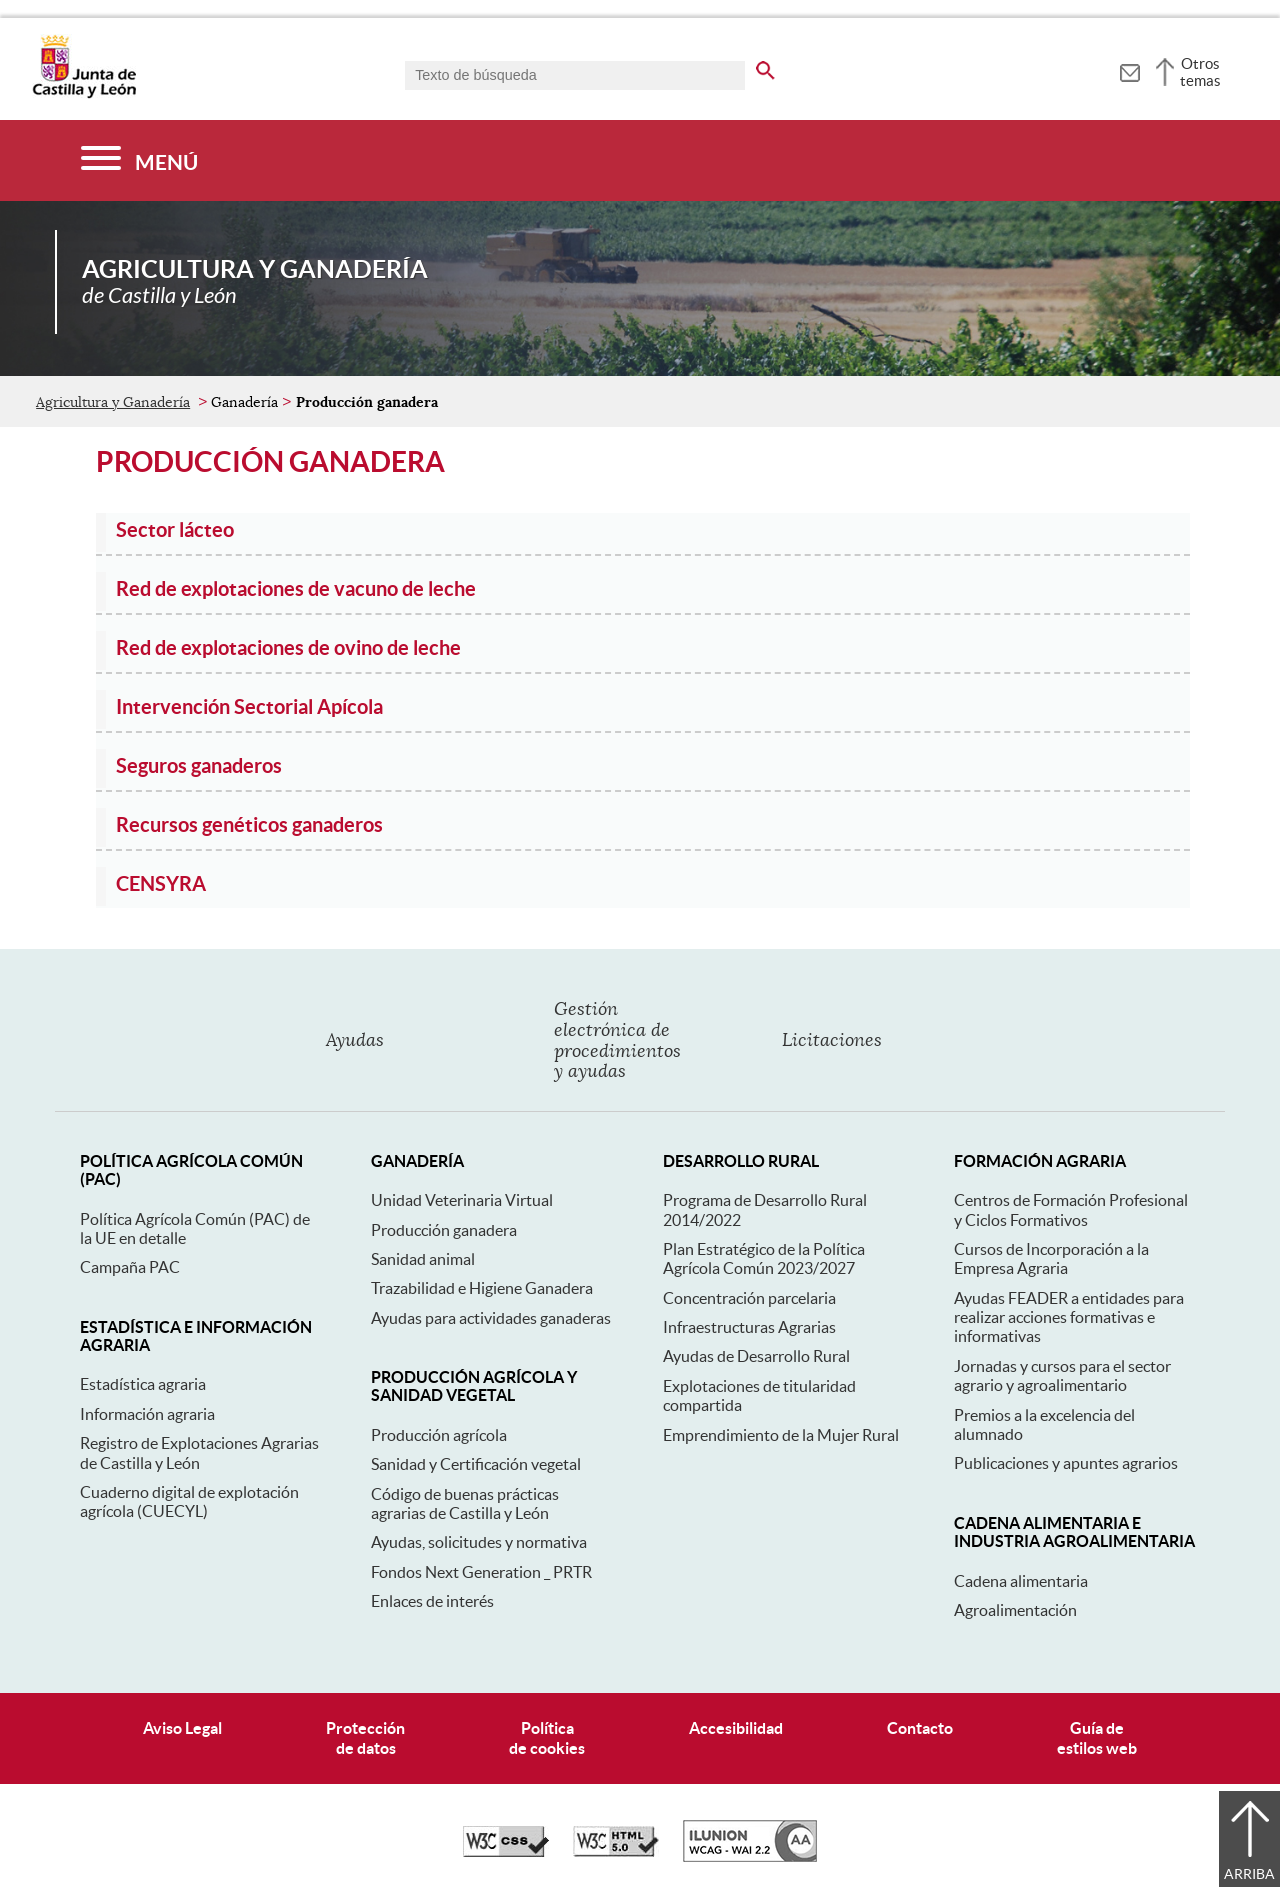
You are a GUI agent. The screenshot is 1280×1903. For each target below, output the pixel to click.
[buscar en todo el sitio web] (765, 67)
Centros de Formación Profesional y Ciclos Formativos (1071, 1209)
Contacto (920, 1728)
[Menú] (139, 160)
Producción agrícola (439, 1435)
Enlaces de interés (432, 1601)
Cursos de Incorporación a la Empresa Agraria (1051, 1258)
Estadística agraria (143, 1384)
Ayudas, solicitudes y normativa (479, 1542)
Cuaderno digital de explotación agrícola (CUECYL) (189, 1501)
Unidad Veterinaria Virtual (462, 1200)
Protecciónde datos (365, 1737)
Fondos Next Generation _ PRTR (481, 1572)
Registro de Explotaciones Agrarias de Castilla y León (199, 1452)
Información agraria (147, 1414)
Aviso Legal (182, 1728)
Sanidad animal (423, 1259)
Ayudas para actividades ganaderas (491, 1318)
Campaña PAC (130, 1267)
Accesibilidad (736, 1728)
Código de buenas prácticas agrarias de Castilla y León (465, 1503)
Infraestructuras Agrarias (749, 1327)
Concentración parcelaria (749, 1298)
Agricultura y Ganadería (113, 402)
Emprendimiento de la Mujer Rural (781, 1435)
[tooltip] (1129, 70)
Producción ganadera (444, 1230)
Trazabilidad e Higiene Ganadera (482, 1288)
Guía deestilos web (1097, 1737)
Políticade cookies (547, 1737)
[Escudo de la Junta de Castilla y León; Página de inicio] (84, 94)
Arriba (1249, 1874)
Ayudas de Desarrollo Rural (756, 1356)
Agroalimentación (1015, 1610)
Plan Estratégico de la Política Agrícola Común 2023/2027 (764, 1258)
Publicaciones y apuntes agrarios (1066, 1463)
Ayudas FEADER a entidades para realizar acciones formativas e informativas (1069, 1317)
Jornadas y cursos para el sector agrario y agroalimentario (1062, 1375)
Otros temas (1200, 72)
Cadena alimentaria (1021, 1581)
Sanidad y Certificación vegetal (476, 1464)
